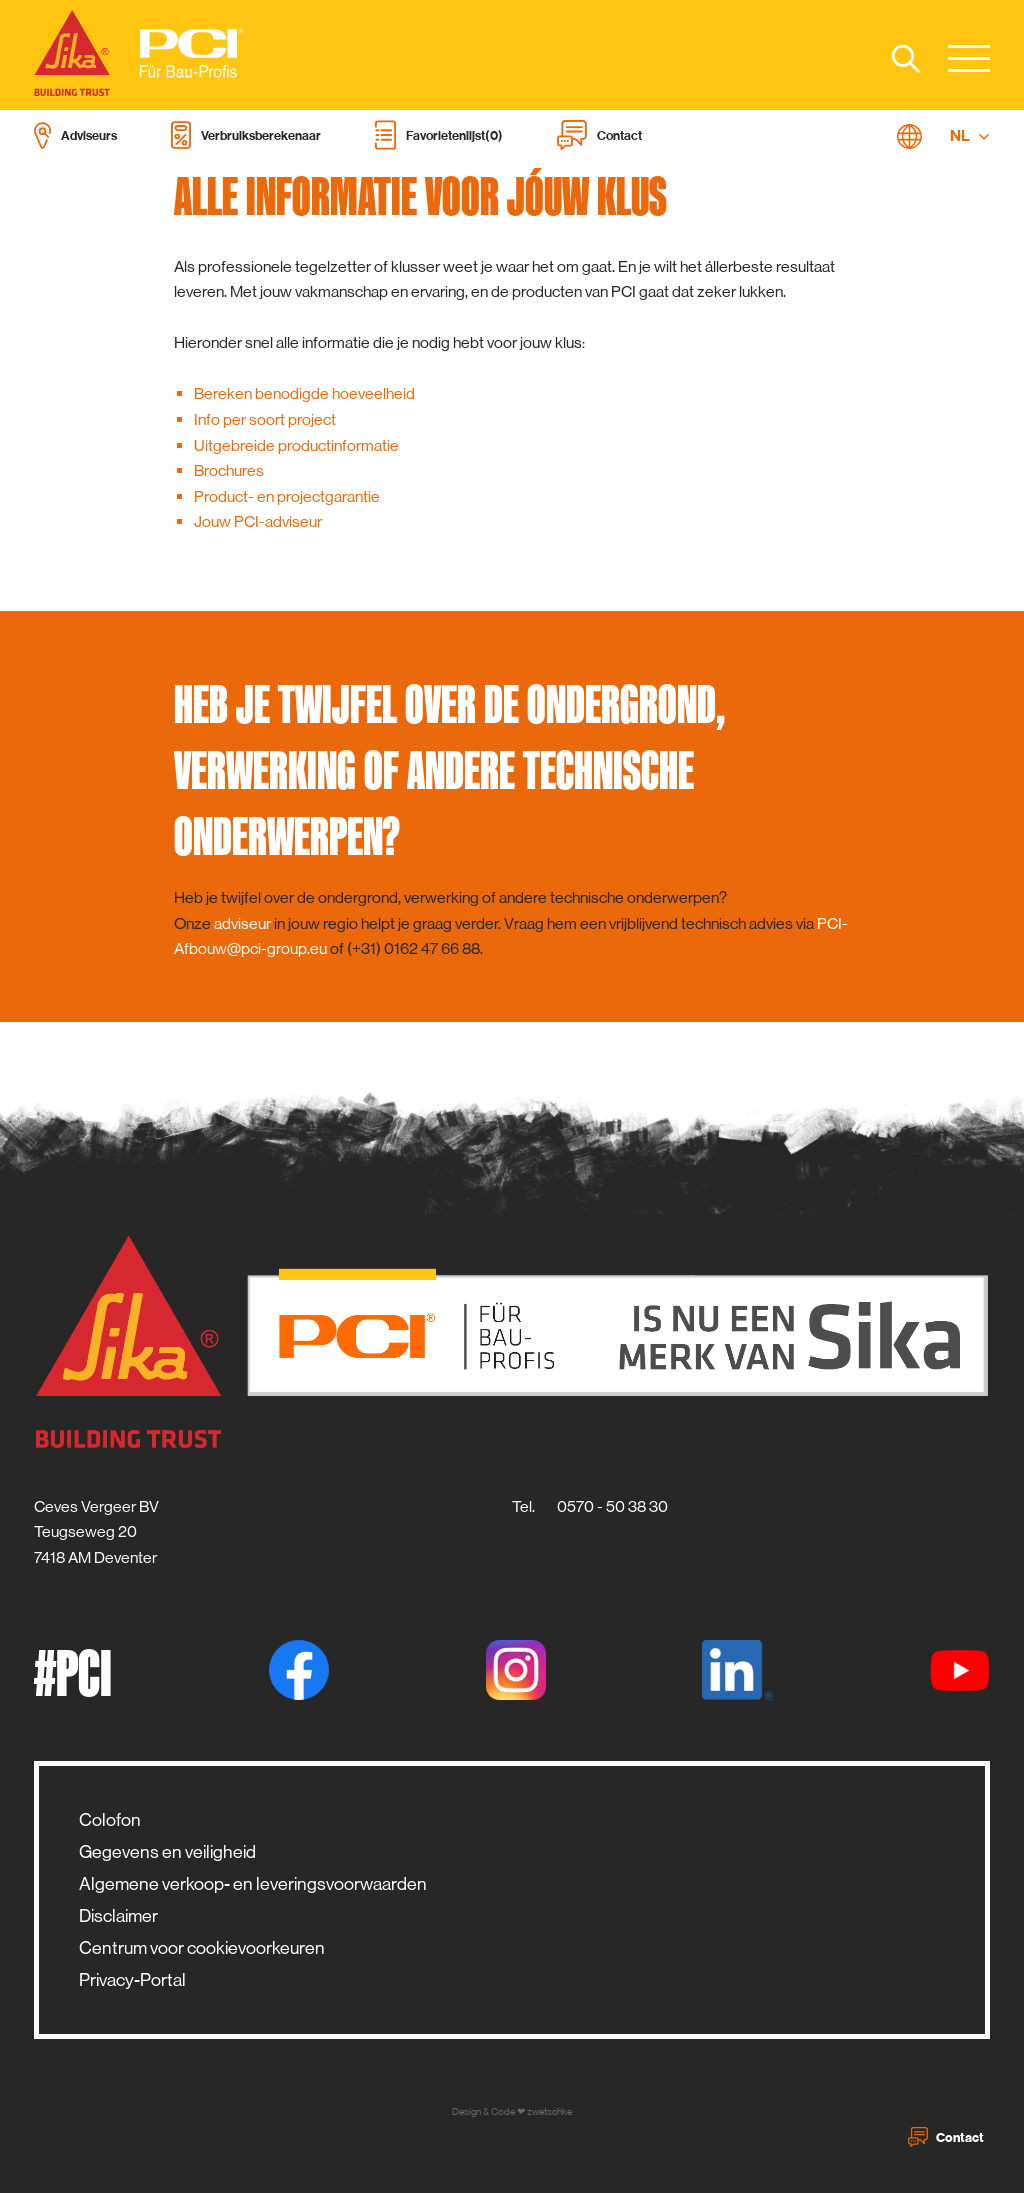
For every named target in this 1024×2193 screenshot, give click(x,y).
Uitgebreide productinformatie (296, 445)
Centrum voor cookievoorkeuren (202, 1948)
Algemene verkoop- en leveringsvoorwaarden (253, 1884)
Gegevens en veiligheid (167, 1852)
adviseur (242, 923)
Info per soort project (265, 419)
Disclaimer (118, 1916)
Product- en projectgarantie (287, 496)
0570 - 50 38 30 (612, 1506)
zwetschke (549, 2111)
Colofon (110, 1820)
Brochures (229, 470)
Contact (946, 2137)
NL (970, 136)
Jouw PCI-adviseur (258, 521)
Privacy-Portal (132, 1980)
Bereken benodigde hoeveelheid (304, 393)
